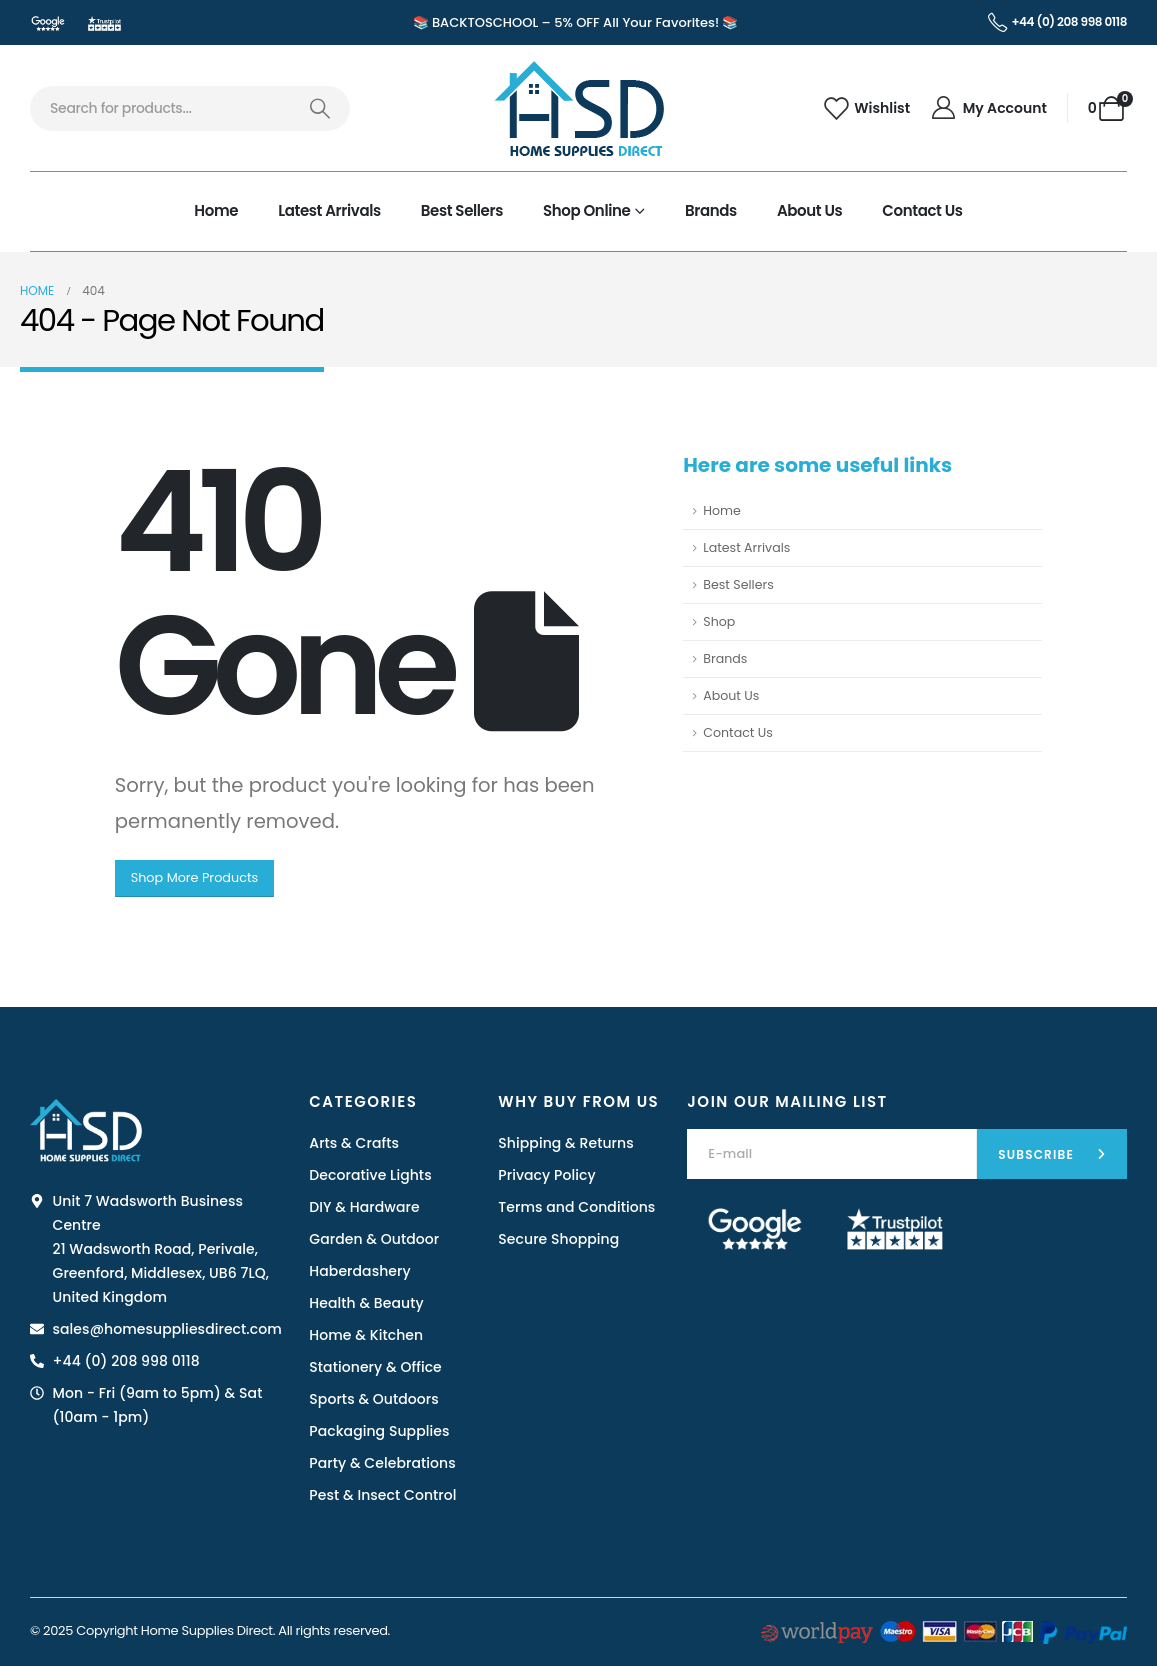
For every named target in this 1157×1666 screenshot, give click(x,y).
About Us (809, 210)
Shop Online (586, 210)
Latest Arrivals (329, 210)
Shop (719, 621)
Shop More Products (195, 877)
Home (216, 210)
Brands (711, 210)
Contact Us (922, 210)
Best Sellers (462, 210)
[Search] (319, 108)
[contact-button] (1052, 1154)
